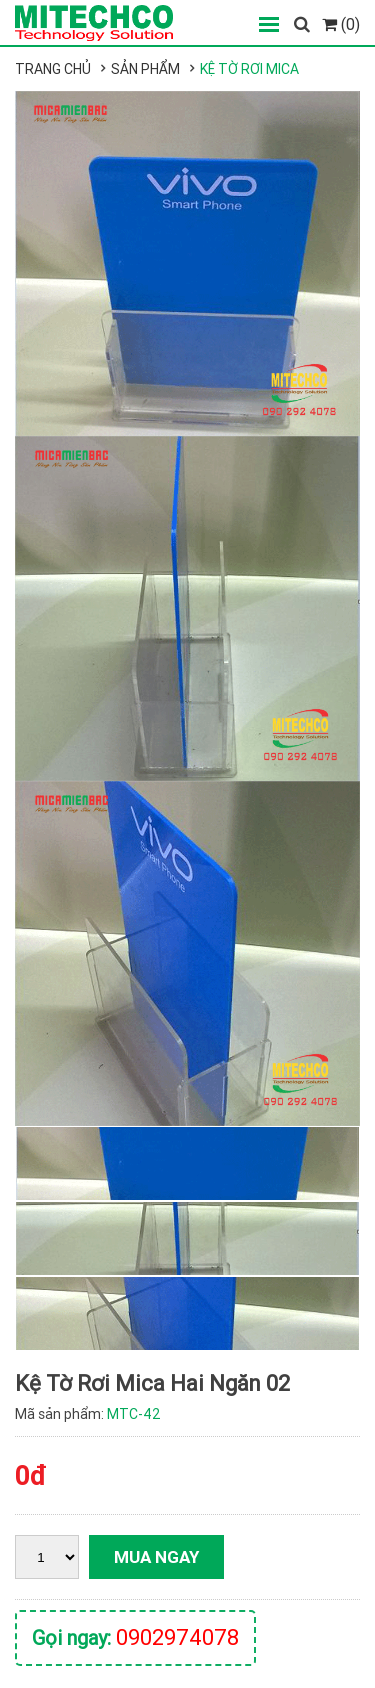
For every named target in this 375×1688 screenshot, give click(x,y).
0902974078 (177, 1637)
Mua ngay (156, 1557)
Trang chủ (53, 69)
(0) (341, 24)
